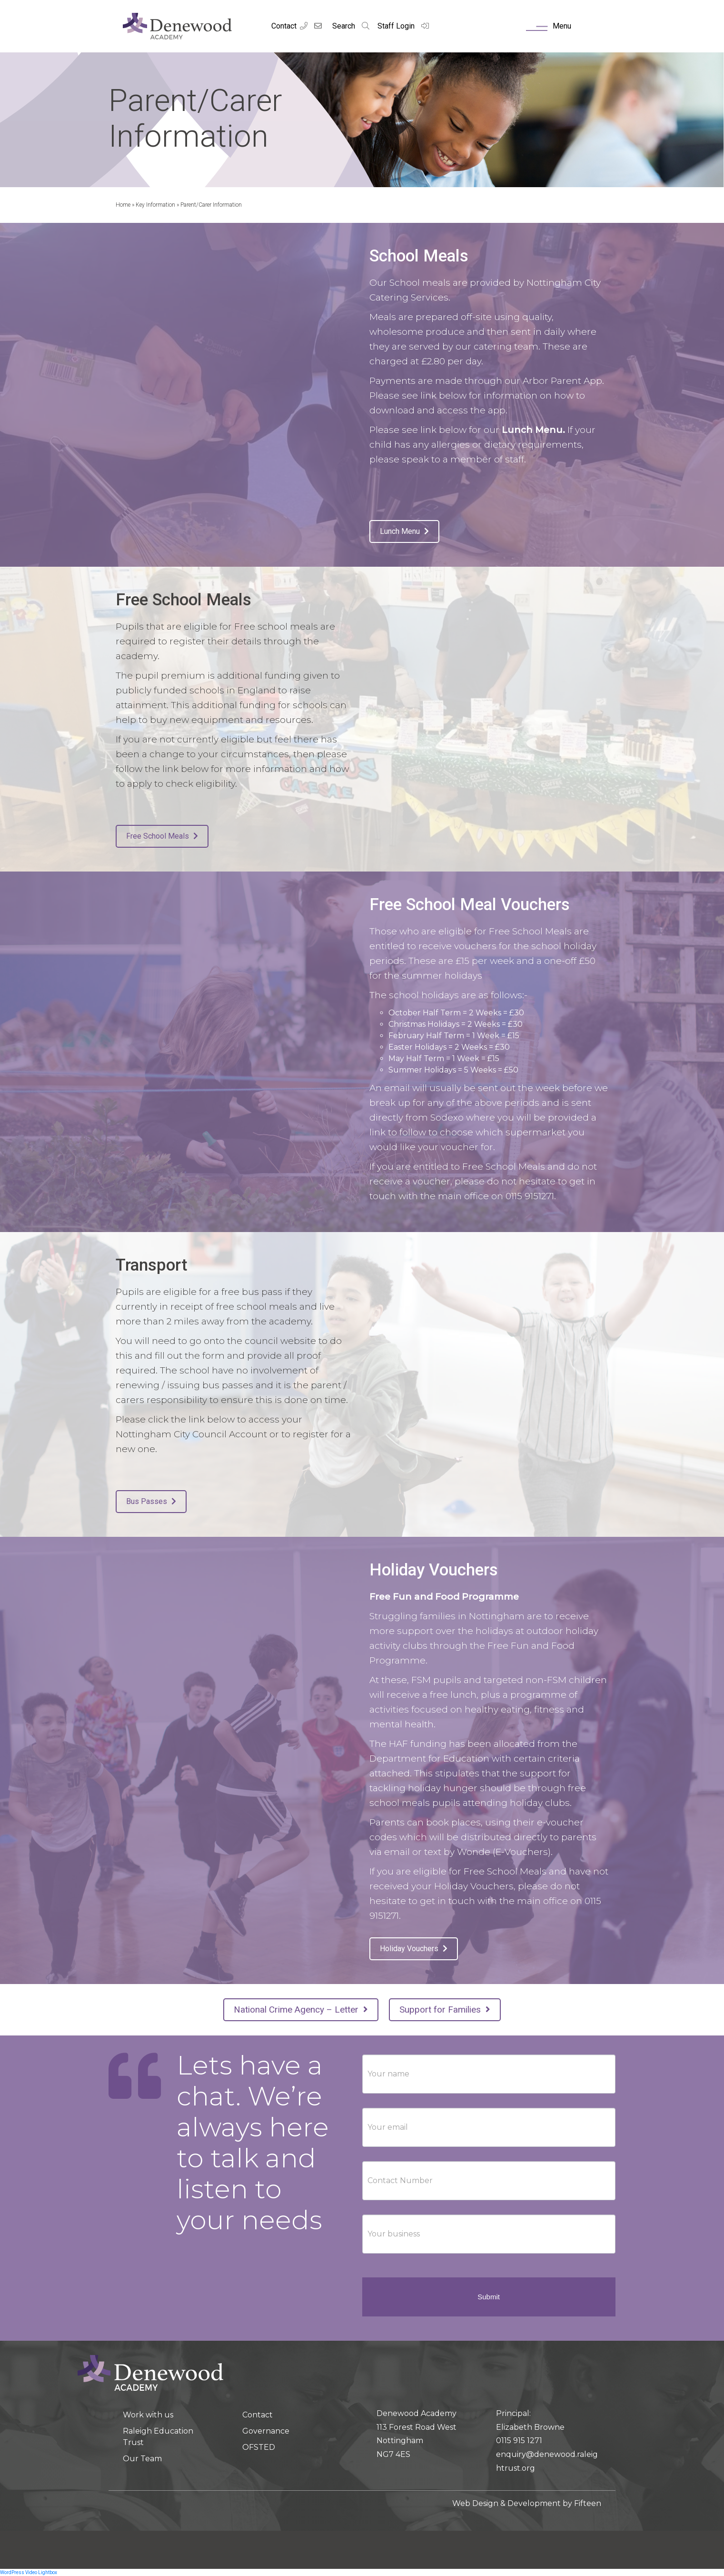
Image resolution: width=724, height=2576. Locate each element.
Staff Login (403, 25)
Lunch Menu (404, 531)
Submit (488, 2297)
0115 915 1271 (519, 2440)
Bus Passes (151, 1501)
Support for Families (444, 2009)
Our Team (142, 2458)
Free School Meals (162, 836)
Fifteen (587, 2503)
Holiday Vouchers (413, 1948)
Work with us (148, 2414)
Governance (265, 2431)
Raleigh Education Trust (158, 2436)
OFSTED (258, 2447)
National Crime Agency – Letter (301, 2009)
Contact (284, 25)
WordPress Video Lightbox (28, 2572)
